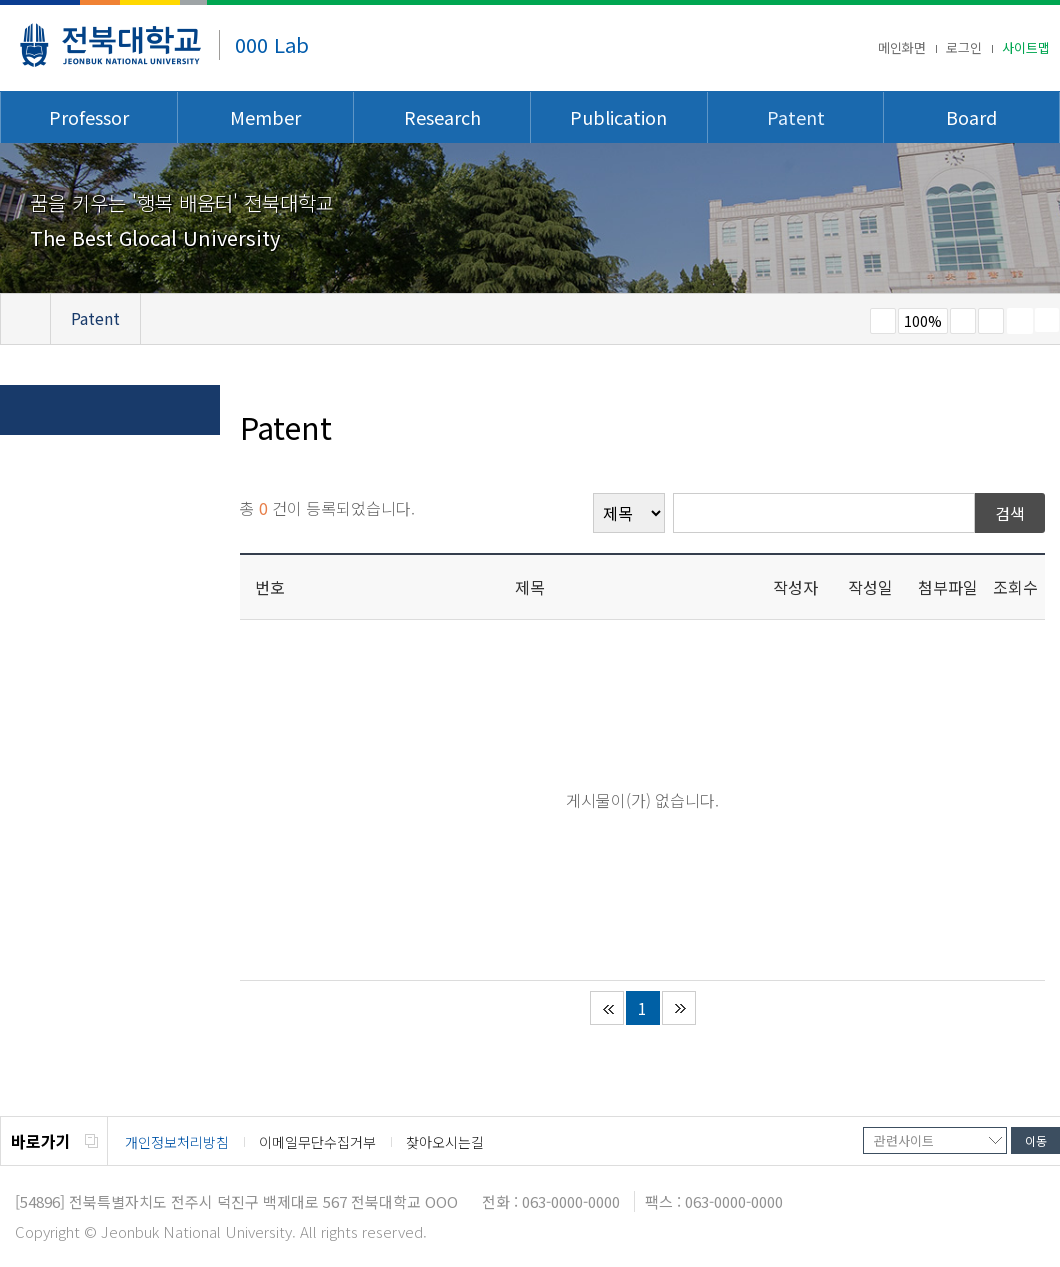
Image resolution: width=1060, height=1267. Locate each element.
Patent (796, 117)
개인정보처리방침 (177, 1142)
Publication (618, 117)
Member (265, 117)
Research (442, 117)
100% (923, 321)
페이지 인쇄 (1020, 321)
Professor (89, 117)
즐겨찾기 (991, 321)
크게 (963, 321)
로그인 (964, 47)
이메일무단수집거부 (317, 1142)
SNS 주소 (1047, 320)
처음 (607, 1008)
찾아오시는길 (445, 1142)
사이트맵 (1026, 47)
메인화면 (902, 47)
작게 (883, 321)
